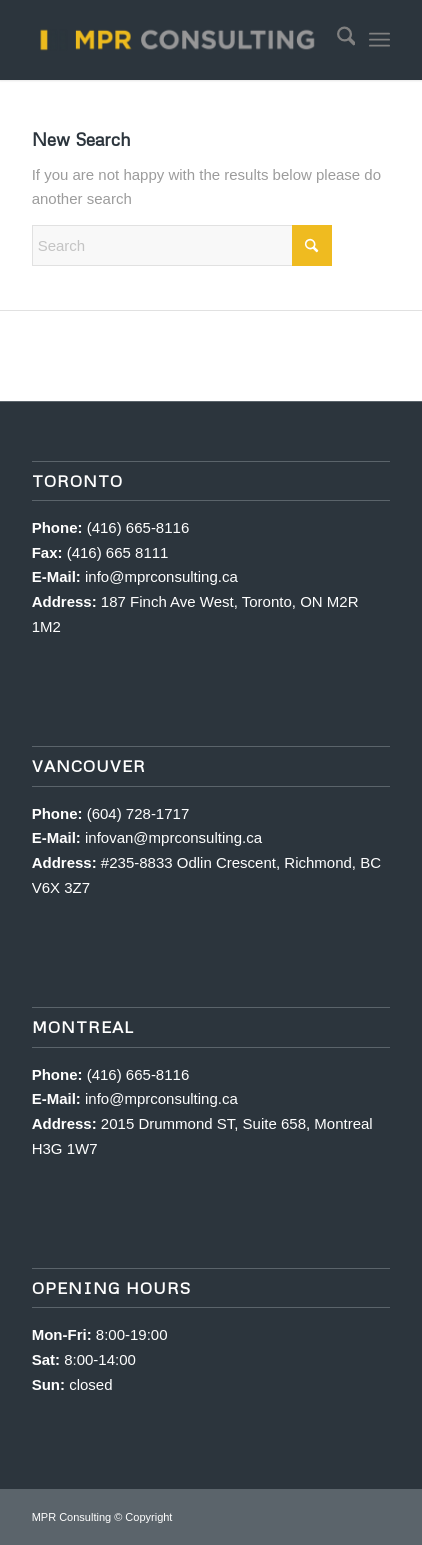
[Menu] (379, 40)
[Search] (336, 40)
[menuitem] (336, 40)
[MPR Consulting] (175, 40)
